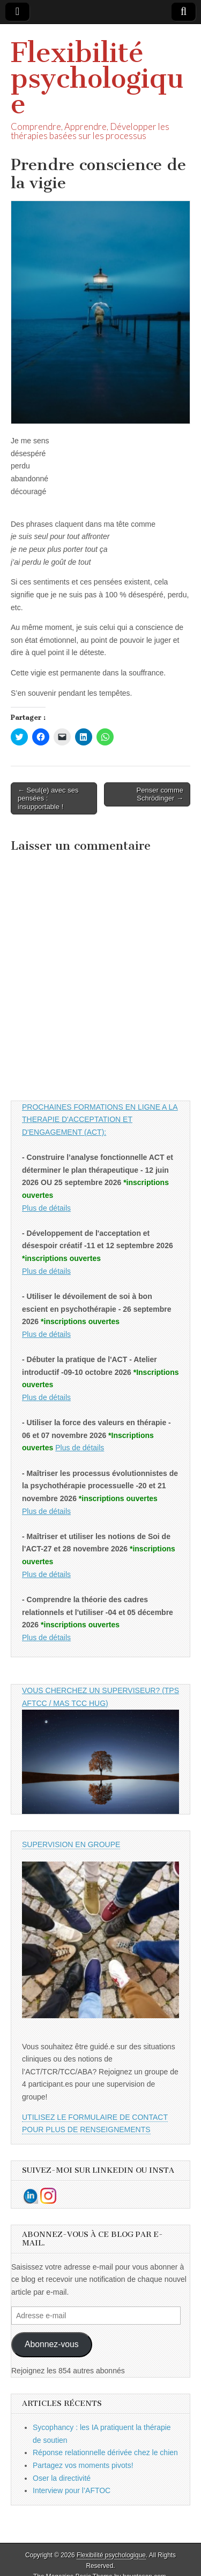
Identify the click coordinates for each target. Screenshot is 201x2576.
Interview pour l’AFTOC (71, 2490)
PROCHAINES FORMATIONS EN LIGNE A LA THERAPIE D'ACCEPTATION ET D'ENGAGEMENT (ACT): (100, 1119)
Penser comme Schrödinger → (160, 794)
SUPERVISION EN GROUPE (71, 1844)
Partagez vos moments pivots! (83, 2465)
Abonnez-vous (52, 2344)
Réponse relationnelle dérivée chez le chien (105, 2452)
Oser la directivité (62, 2478)
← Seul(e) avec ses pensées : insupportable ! (48, 798)
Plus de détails (46, 1208)
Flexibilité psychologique (97, 78)
